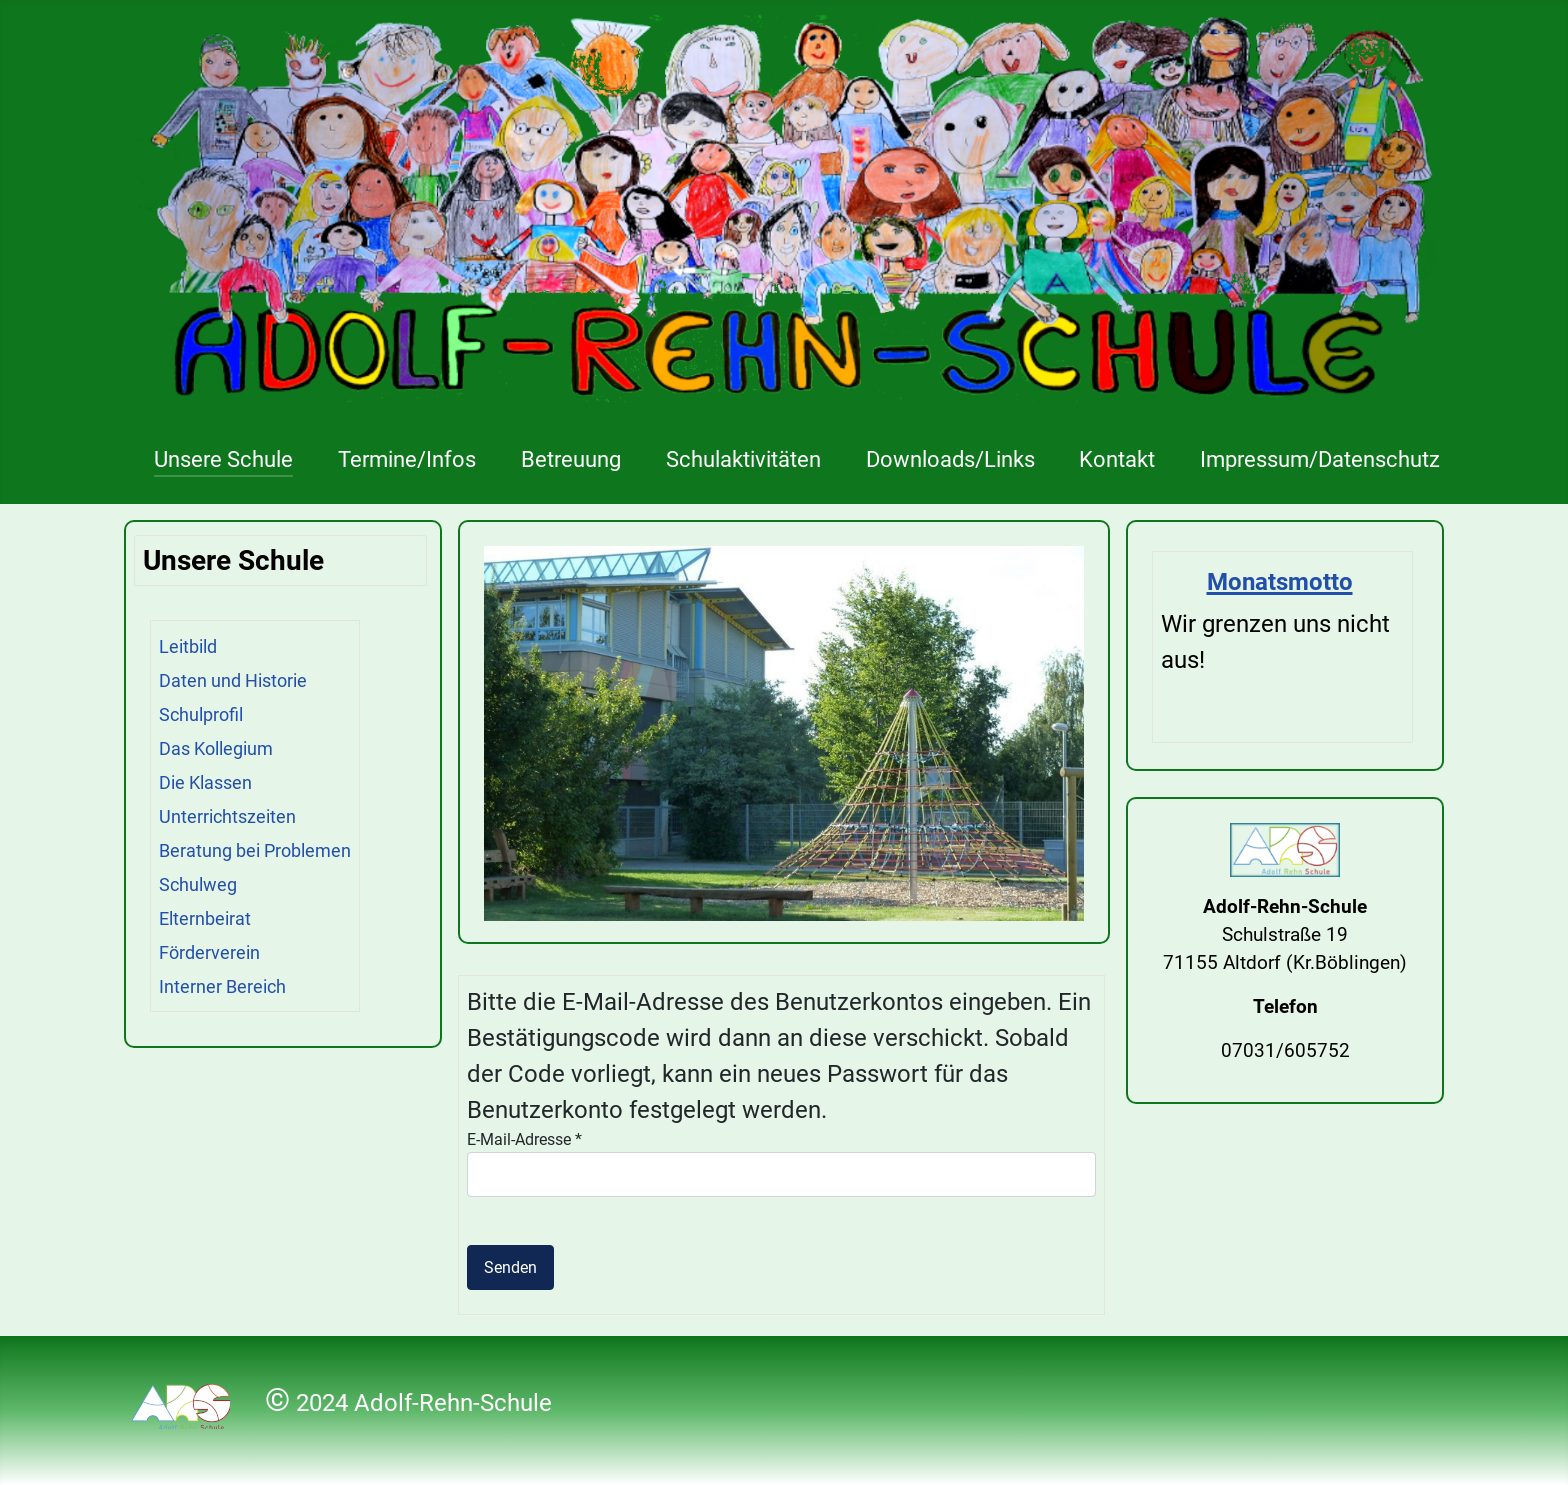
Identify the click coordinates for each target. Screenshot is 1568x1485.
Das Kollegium (216, 748)
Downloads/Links (950, 459)
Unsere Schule (223, 459)
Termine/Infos (407, 459)
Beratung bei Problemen (255, 850)
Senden (510, 1267)
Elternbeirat (205, 918)
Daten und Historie (233, 680)
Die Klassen (205, 782)
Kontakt (1117, 459)
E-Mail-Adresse (524, 1139)
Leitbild (188, 646)
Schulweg (198, 884)
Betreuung (571, 459)
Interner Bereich (222, 986)
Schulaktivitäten (743, 459)
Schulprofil (201, 714)
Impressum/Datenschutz (1320, 459)
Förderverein (209, 952)
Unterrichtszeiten (227, 816)
